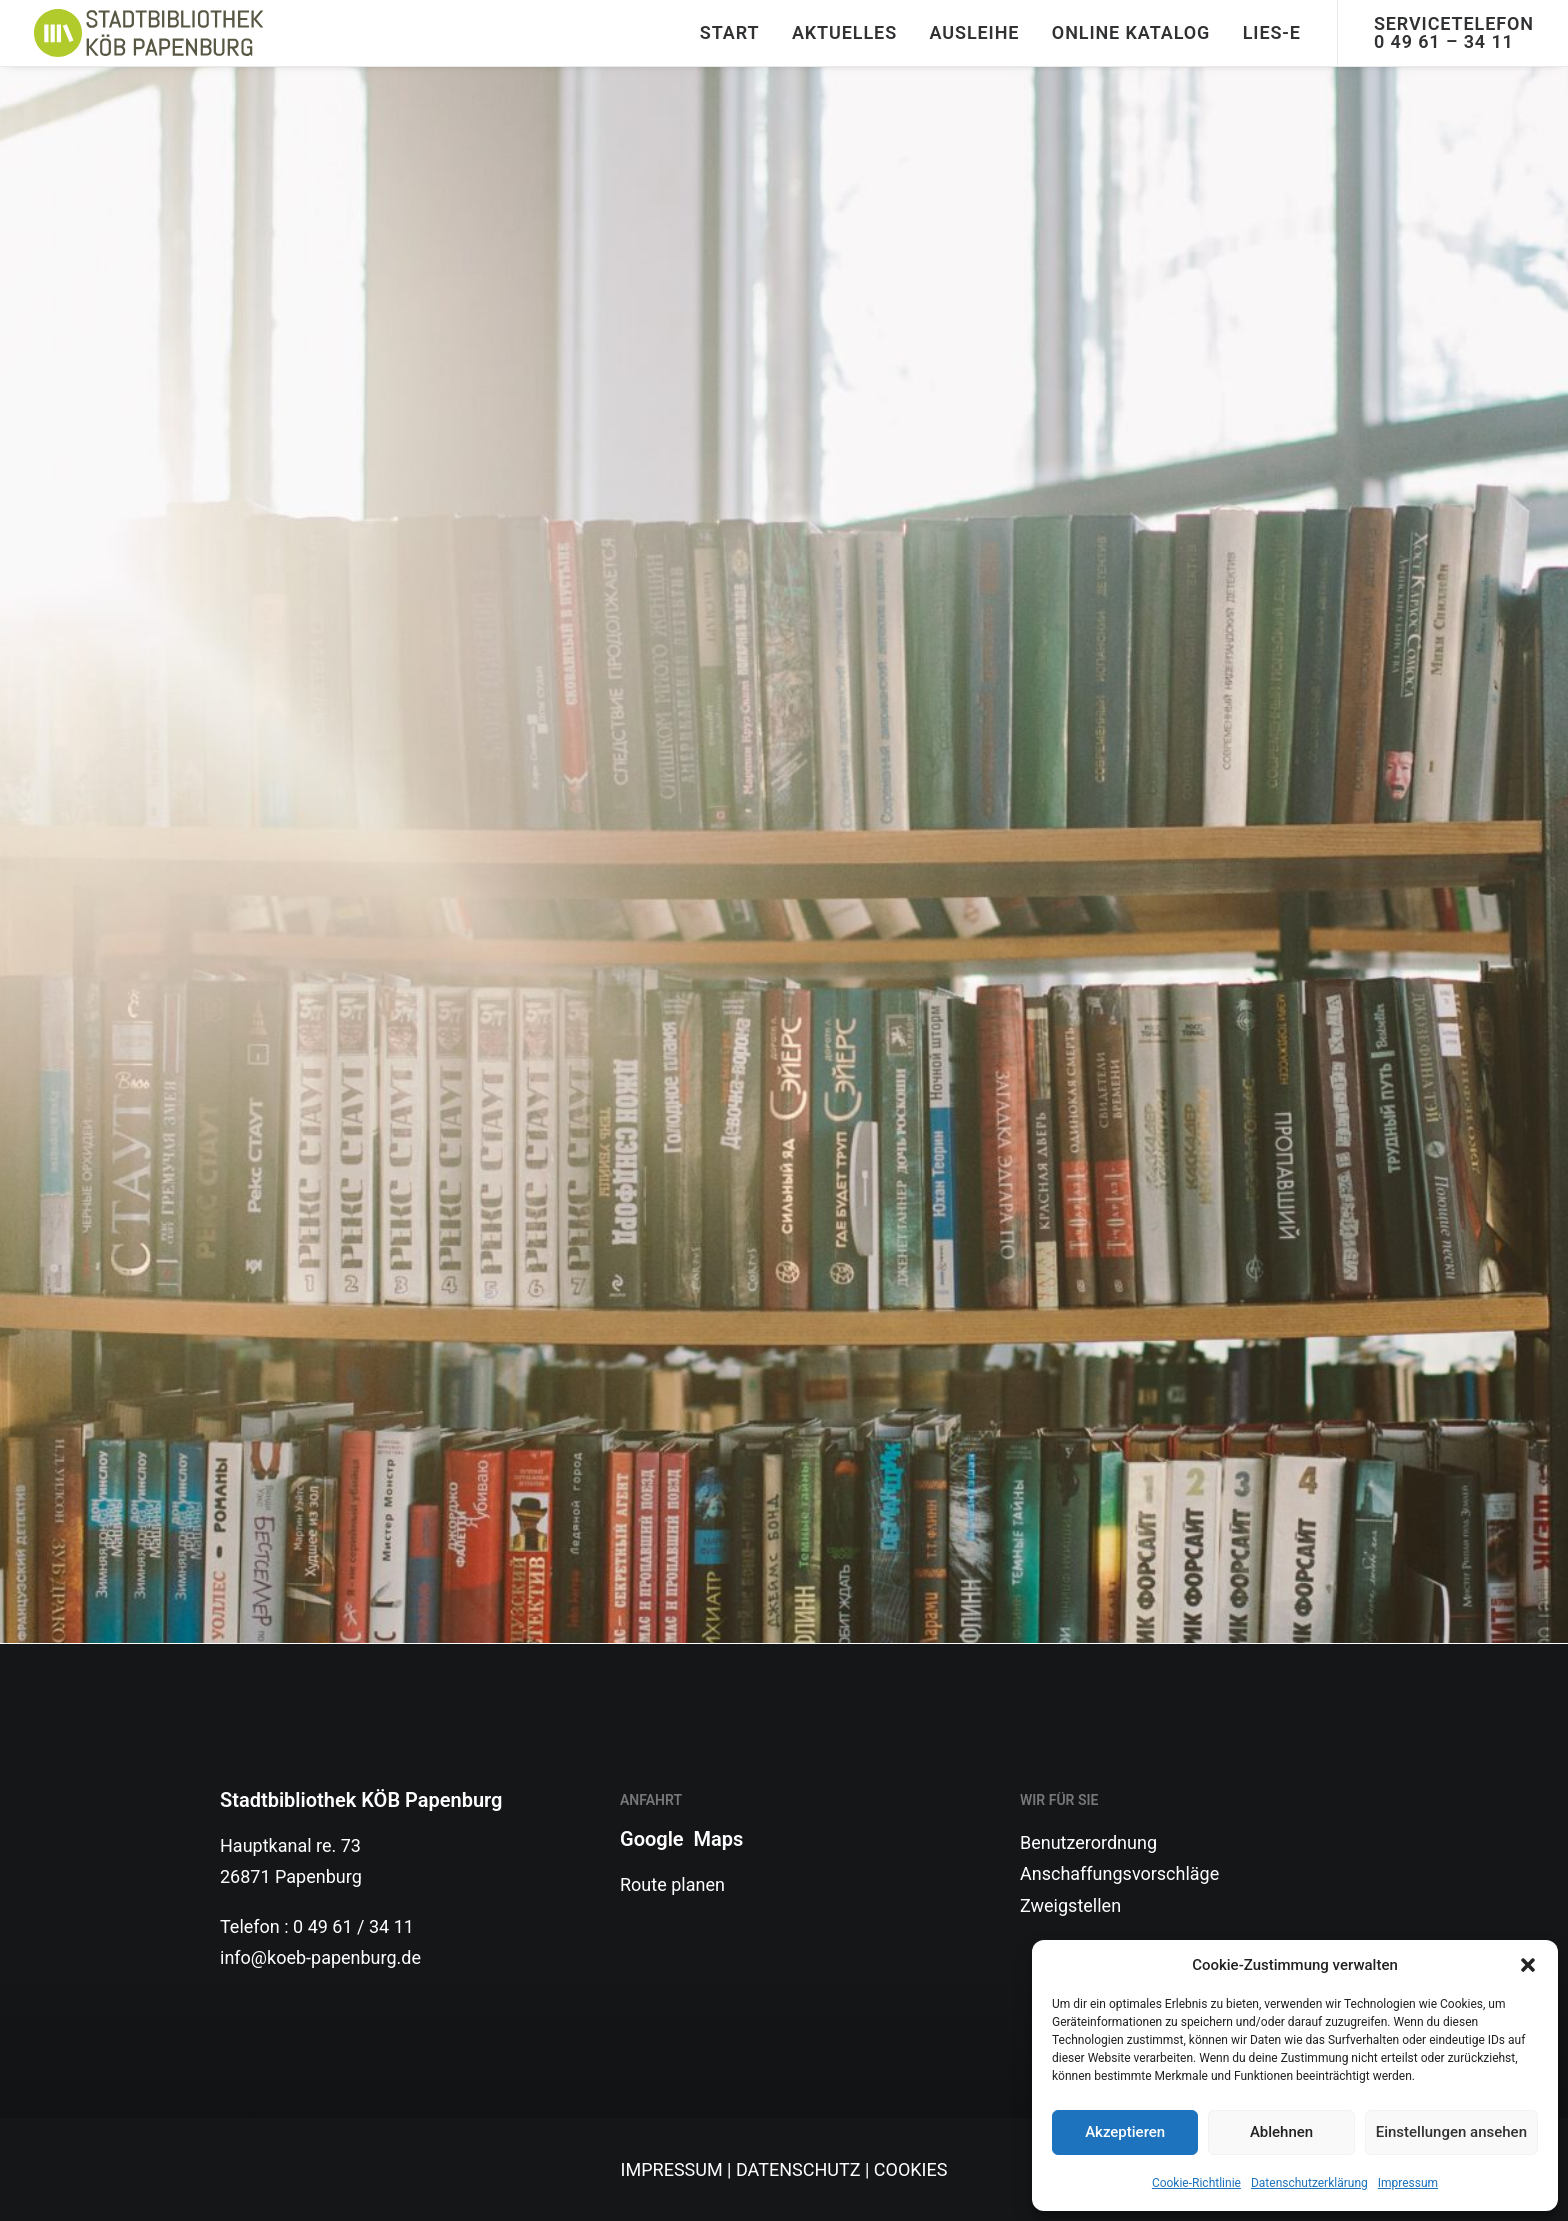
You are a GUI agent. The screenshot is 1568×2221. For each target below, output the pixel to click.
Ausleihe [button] (975, 32)
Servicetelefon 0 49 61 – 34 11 (1454, 32)
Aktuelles (844, 32)
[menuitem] (730, 33)
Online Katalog (1131, 32)
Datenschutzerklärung (1309, 2183)
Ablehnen (1281, 2132)
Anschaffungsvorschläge (1119, 1873)
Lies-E (1272, 32)
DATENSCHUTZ (798, 2169)
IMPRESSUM (672, 2169)
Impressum (1408, 2183)
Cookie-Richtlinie (1196, 2183)
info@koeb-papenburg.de (320, 1957)
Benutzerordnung (1088, 1842)
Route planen (672, 1884)
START (730, 32)
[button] (1528, 1965)
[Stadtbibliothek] (149, 33)
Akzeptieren (1125, 2132)
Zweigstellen (1070, 1905)
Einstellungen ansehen (1451, 2132)
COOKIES (911, 2169)
